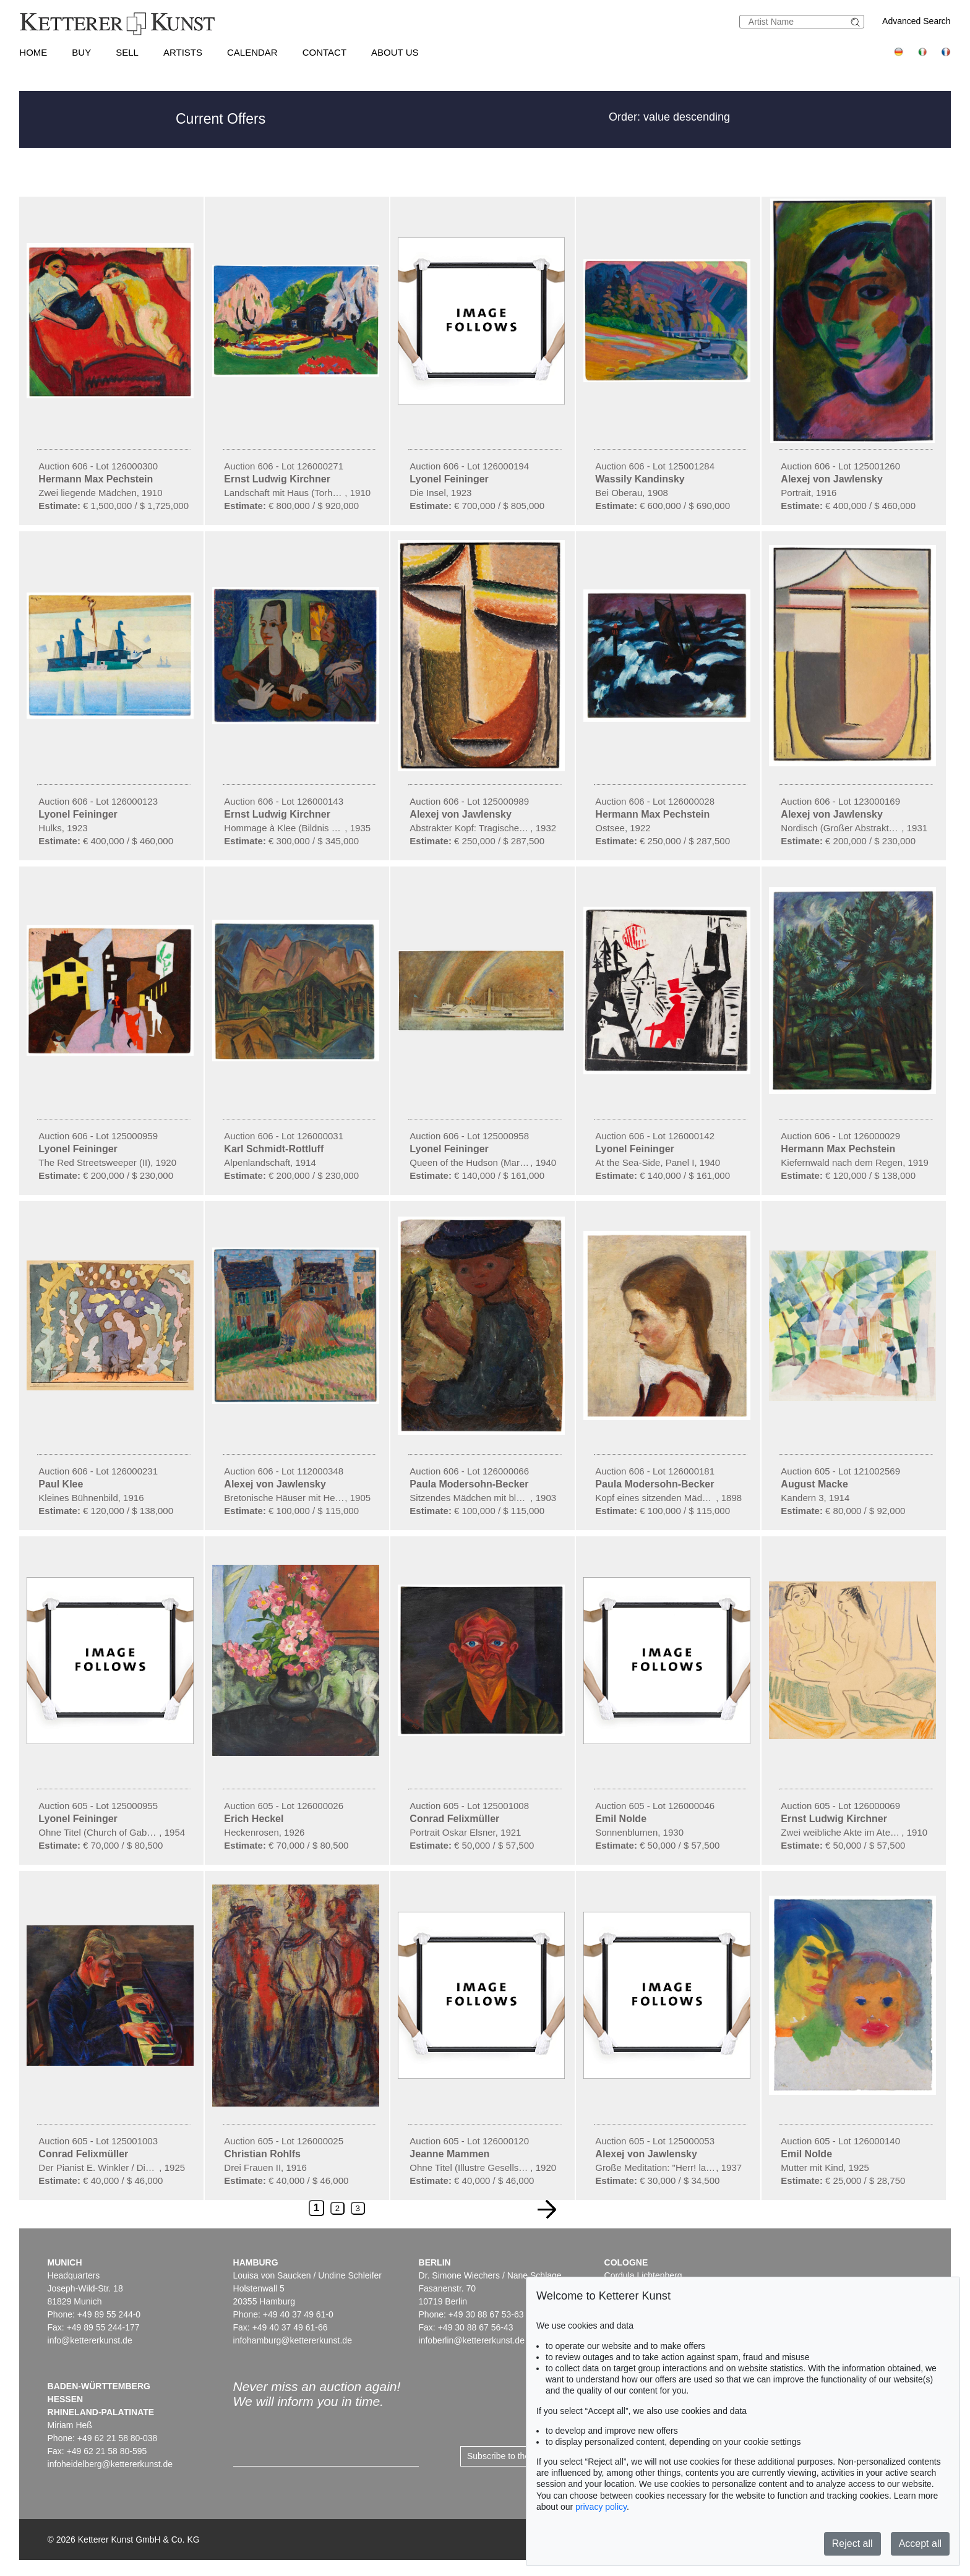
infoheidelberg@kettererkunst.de (110, 2464)
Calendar (252, 52)
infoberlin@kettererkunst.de (472, 2340)
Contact (324, 52)
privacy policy (601, 2507)
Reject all (852, 2543)
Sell (127, 52)
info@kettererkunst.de (90, 2340)
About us (394, 52)
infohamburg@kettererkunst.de (292, 2340)
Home (33, 52)
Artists (182, 52)
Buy (81, 52)
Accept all (920, 2543)
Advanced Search (916, 21)
